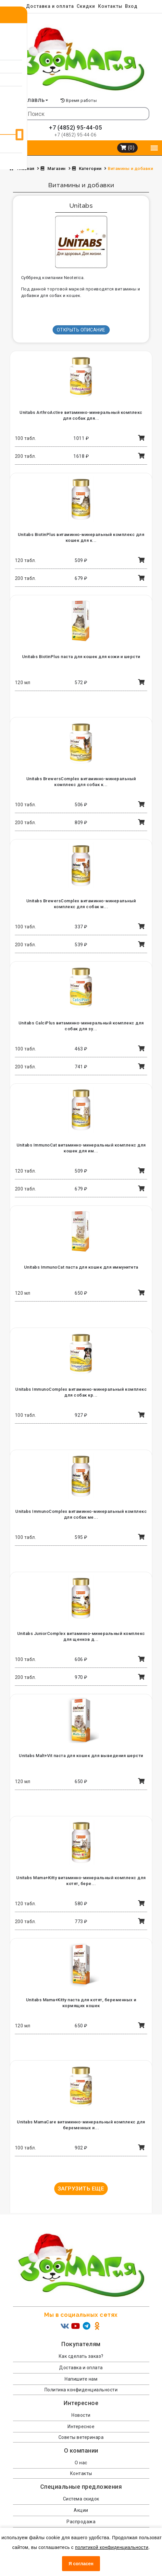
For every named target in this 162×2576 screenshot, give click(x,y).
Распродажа (81, 2521)
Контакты (110, 6)
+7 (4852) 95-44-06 (75, 134)
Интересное (81, 2426)
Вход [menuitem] (131, 6)
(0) (127, 148)
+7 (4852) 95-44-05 (75, 127)
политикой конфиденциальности (111, 2547)
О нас (81, 2462)
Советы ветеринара (81, 2437)
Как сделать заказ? (81, 2356)
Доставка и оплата (50, 6)
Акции (81, 2510)
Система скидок (81, 2498)
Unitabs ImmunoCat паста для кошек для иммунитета (81, 1267)
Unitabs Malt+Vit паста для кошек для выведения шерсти (81, 1755)
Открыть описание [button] (81, 329)
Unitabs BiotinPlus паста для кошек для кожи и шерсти (81, 656)
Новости (81, 2415)
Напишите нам (81, 2379)
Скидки (86, 6)
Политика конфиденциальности (81, 2389)
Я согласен (81, 2563)
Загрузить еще (81, 2188)
